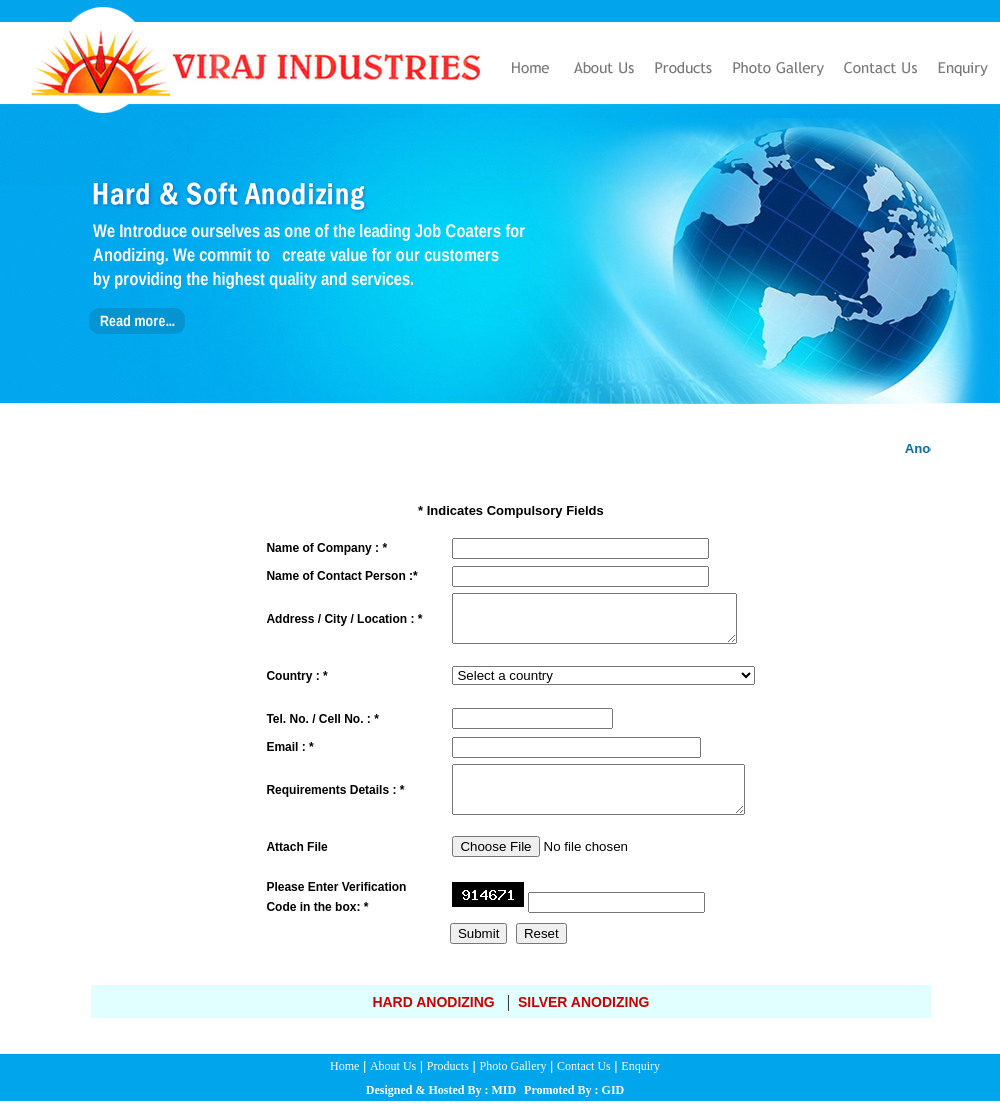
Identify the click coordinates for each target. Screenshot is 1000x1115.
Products (448, 1080)
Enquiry (640, 1080)
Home (344, 1080)
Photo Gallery (512, 1080)
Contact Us (584, 1080)
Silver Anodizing (583, 1016)
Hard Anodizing (433, 1016)
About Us (393, 1080)
